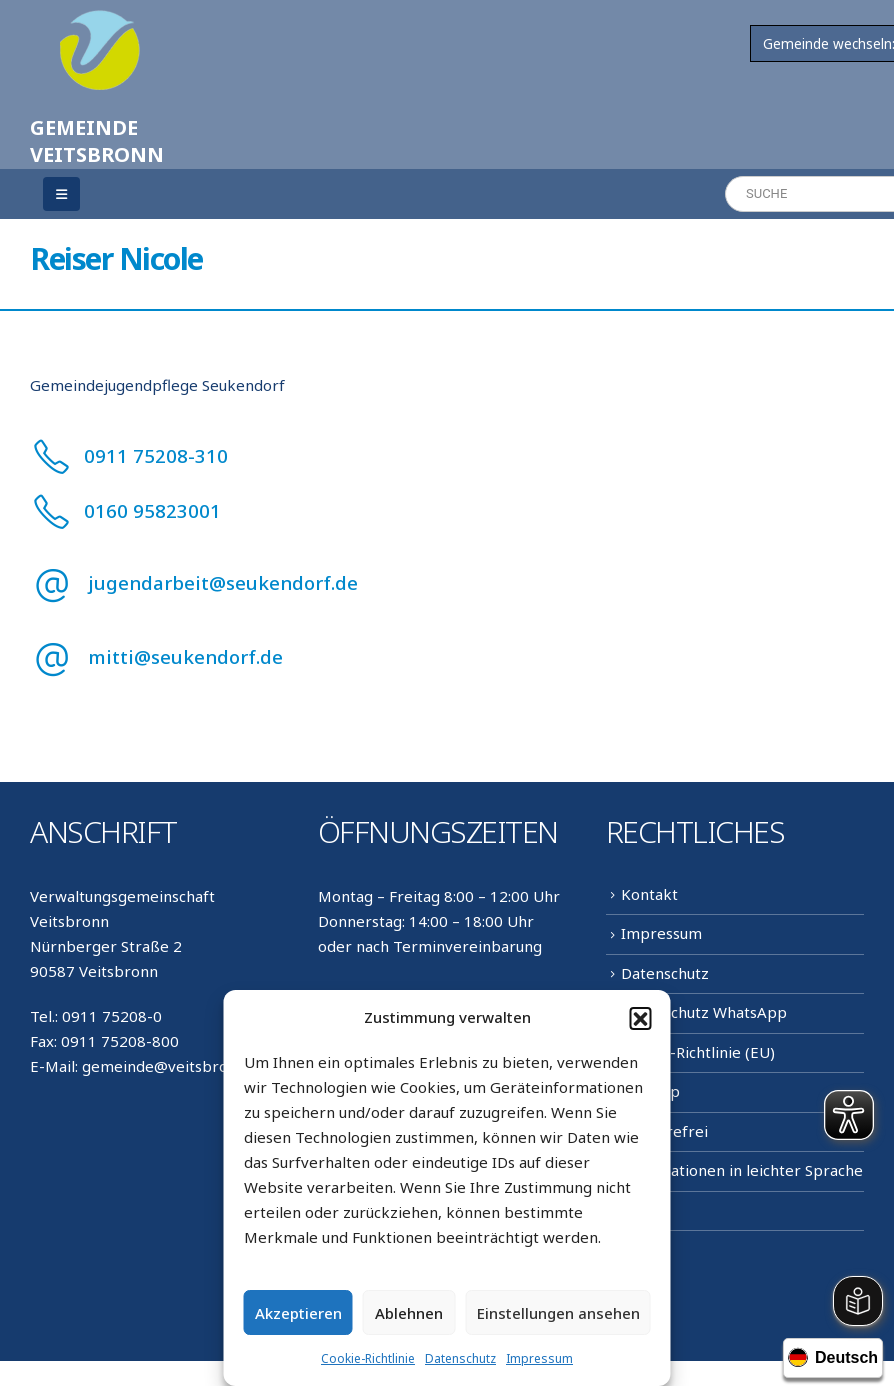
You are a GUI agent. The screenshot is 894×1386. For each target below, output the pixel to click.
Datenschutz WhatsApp (704, 1012)
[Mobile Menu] (61, 194)
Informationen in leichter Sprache (742, 1170)
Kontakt (649, 894)
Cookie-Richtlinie (368, 1358)
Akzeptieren (298, 1313)
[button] (641, 1018)
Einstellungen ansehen (558, 1313)
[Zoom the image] (100, 22)
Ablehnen (409, 1313)
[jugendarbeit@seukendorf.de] (447, 583)
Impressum (539, 1358)
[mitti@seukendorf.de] (447, 657)
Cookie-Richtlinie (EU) (698, 1052)
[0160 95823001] (447, 510)
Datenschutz (460, 1358)
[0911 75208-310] (447, 455)
